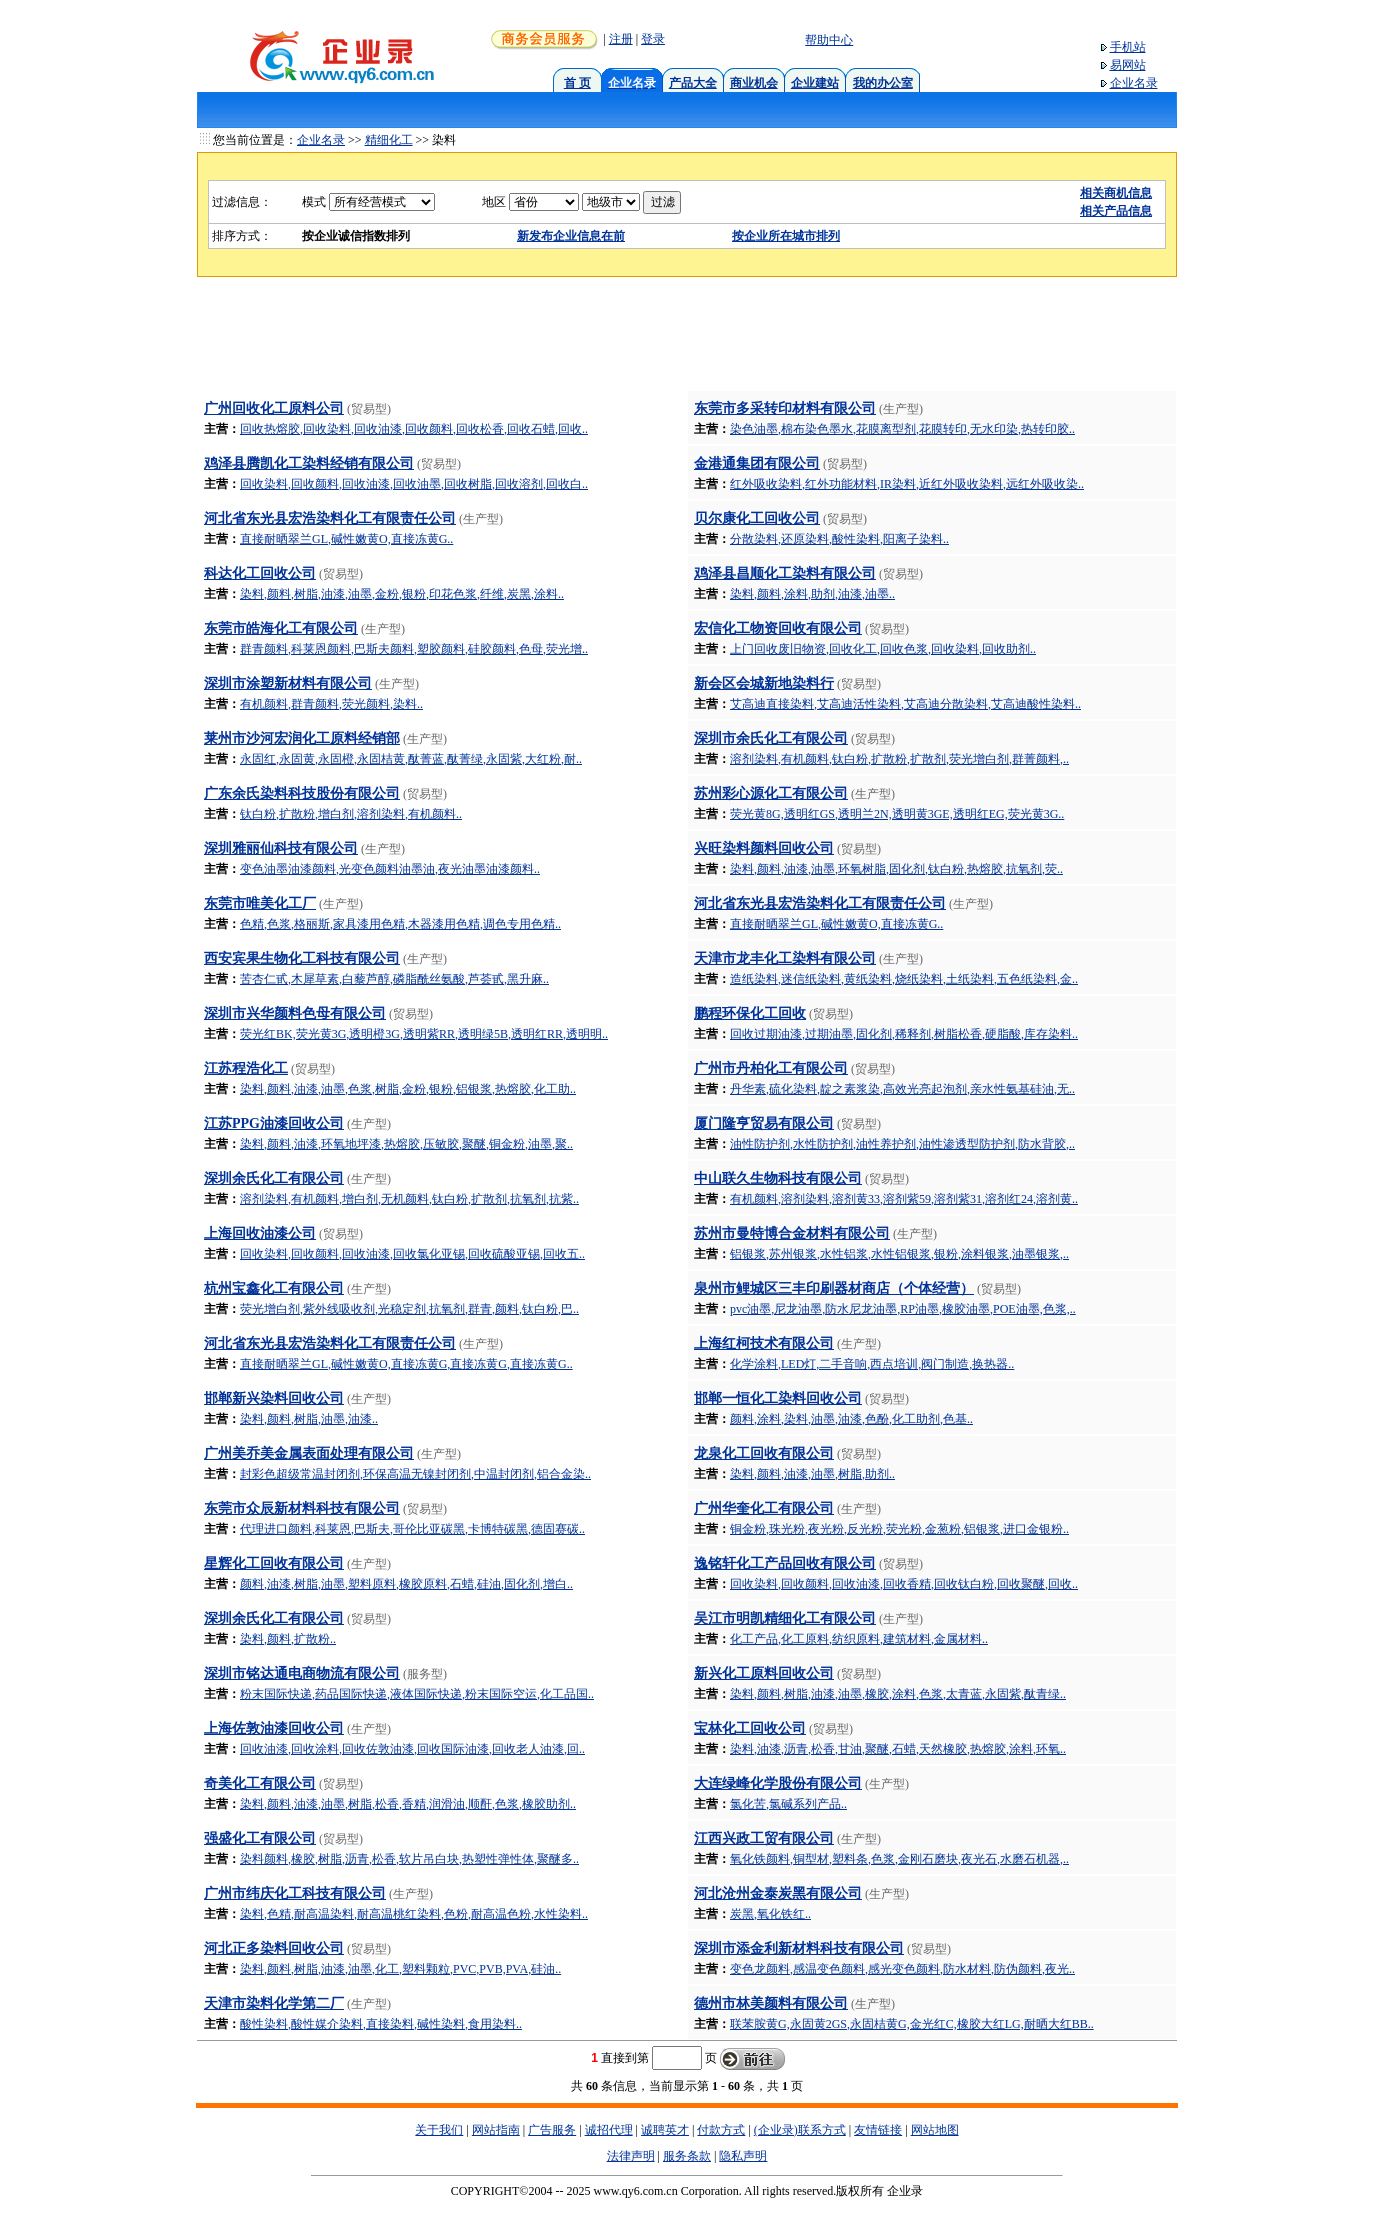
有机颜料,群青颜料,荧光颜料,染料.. (331, 704)
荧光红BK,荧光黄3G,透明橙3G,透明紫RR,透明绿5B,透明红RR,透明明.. (424, 1034)
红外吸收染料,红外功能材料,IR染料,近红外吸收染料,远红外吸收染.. (907, 484)
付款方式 (721, 2130)
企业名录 (1134, 83)
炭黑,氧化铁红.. (770, 1914)
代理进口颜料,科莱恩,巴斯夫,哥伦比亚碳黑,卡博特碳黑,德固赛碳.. (412, 1529)
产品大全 (693, 83)
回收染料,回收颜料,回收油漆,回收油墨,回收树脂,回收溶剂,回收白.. (414, 484)
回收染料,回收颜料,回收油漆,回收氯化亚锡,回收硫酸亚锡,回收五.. (412, 1254)
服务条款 (687, 2156)
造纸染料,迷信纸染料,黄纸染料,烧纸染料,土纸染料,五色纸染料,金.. (904, 979)
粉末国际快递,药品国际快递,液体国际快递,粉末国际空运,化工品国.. (417, 1694)
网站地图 (935, 2130)
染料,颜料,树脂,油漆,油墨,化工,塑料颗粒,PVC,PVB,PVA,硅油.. (400, 1969)
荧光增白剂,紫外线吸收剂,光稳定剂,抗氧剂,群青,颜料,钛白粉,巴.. (409, 1309)
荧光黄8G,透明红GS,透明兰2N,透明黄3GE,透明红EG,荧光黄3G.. (897, 814)
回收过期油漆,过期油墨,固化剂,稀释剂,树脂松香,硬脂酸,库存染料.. (904, 1034)
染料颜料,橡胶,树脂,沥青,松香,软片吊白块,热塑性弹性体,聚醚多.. (409, 1859)
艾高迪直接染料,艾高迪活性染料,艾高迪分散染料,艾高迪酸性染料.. (905, 704)
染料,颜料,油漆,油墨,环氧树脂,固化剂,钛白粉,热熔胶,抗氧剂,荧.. (896, 869)
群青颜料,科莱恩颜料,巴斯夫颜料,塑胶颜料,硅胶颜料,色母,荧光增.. (414, 649)
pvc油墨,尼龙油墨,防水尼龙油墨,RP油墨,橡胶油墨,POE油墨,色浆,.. (903, 1309)
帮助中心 (829, 40)
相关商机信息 (1116, 193)
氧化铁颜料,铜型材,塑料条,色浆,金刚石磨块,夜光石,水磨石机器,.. (899, 1859)
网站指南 (496, 2130)
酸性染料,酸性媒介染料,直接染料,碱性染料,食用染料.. (381, 2024)
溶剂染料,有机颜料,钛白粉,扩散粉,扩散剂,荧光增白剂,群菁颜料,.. (899, 759)
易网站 (1128, 65)
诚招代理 (609, 2130)
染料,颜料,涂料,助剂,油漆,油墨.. (812, 594)
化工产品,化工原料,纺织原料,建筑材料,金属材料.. (859, 1639)
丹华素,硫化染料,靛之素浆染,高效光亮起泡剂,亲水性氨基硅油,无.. (902, 1089)
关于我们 (439, 2130)
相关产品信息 (1116, 211)
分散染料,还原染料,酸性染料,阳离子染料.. (839, 539)
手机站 (1128, 47)
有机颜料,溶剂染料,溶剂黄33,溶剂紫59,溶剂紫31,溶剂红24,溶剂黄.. (904, 1199)
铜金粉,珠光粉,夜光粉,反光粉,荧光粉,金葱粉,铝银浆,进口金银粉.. (899, 1529)
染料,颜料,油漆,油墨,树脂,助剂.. (812, 1474)
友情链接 (878, 2130)
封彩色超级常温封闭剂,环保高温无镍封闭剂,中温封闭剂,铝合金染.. (415, 1474)
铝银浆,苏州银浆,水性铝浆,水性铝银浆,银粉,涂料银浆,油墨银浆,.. (899, 1254)
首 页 (577, 83)
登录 (653, 39)
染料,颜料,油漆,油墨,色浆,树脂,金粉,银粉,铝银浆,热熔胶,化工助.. (408, 1089)
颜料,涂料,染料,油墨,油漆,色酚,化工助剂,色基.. (851, 1419)
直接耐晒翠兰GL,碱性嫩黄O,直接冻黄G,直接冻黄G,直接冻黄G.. (406, 1364)
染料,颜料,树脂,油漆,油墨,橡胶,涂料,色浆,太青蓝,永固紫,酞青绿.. (898, 1694)
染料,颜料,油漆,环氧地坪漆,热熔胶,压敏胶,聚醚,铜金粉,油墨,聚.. (406, 1144)
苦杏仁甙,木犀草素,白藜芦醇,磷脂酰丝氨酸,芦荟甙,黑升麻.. (394, 979)
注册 (621, 39)
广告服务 (552, 2130)
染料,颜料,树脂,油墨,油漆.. (309, 1419)
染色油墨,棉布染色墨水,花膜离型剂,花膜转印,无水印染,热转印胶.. (902, 429)
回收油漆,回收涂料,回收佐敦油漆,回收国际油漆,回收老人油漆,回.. (412, 1749)
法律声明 (631, 2156)
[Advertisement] (687, 340)
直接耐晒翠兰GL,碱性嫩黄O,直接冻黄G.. (346, 539)
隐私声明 (743, 2156)
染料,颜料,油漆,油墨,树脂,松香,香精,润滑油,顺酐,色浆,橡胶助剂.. (408, 1804)
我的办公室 (883, 83)
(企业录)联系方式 (800, 2130)
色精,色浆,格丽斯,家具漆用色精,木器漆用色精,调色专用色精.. (400, 924)
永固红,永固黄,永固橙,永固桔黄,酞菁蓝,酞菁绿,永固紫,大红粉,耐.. (411, 759)
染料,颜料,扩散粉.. (288, 1639)
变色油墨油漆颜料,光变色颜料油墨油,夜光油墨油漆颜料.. (390, 869)
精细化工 (389, 140)
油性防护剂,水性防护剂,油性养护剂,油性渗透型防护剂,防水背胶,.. (902, 1144)
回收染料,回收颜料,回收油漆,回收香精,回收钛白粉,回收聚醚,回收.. (904, 1584)
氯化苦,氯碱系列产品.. (788, 1804)
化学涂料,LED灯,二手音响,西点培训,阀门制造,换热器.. (872, 1364)
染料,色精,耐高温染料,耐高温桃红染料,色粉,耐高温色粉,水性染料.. (414, 1914)
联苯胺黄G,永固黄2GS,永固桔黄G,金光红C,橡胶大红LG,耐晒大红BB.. (912, 2024)
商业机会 (754, 83)
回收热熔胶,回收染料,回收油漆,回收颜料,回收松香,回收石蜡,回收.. (414, 429)
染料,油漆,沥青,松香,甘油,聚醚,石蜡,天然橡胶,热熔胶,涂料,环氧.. (898, 1749)
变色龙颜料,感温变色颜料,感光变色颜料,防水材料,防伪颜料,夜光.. (902, 1969)
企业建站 (815, 83)
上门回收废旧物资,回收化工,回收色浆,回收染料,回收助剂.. (883, 649)
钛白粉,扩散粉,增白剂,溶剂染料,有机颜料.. (351, 814)
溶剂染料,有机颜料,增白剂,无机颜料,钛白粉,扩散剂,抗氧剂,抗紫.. (409, 1199)
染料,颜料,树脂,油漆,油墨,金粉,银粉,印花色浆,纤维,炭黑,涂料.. (402, 594)
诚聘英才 (665, 2130)
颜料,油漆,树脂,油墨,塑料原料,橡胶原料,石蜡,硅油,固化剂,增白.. (406, 1584)
